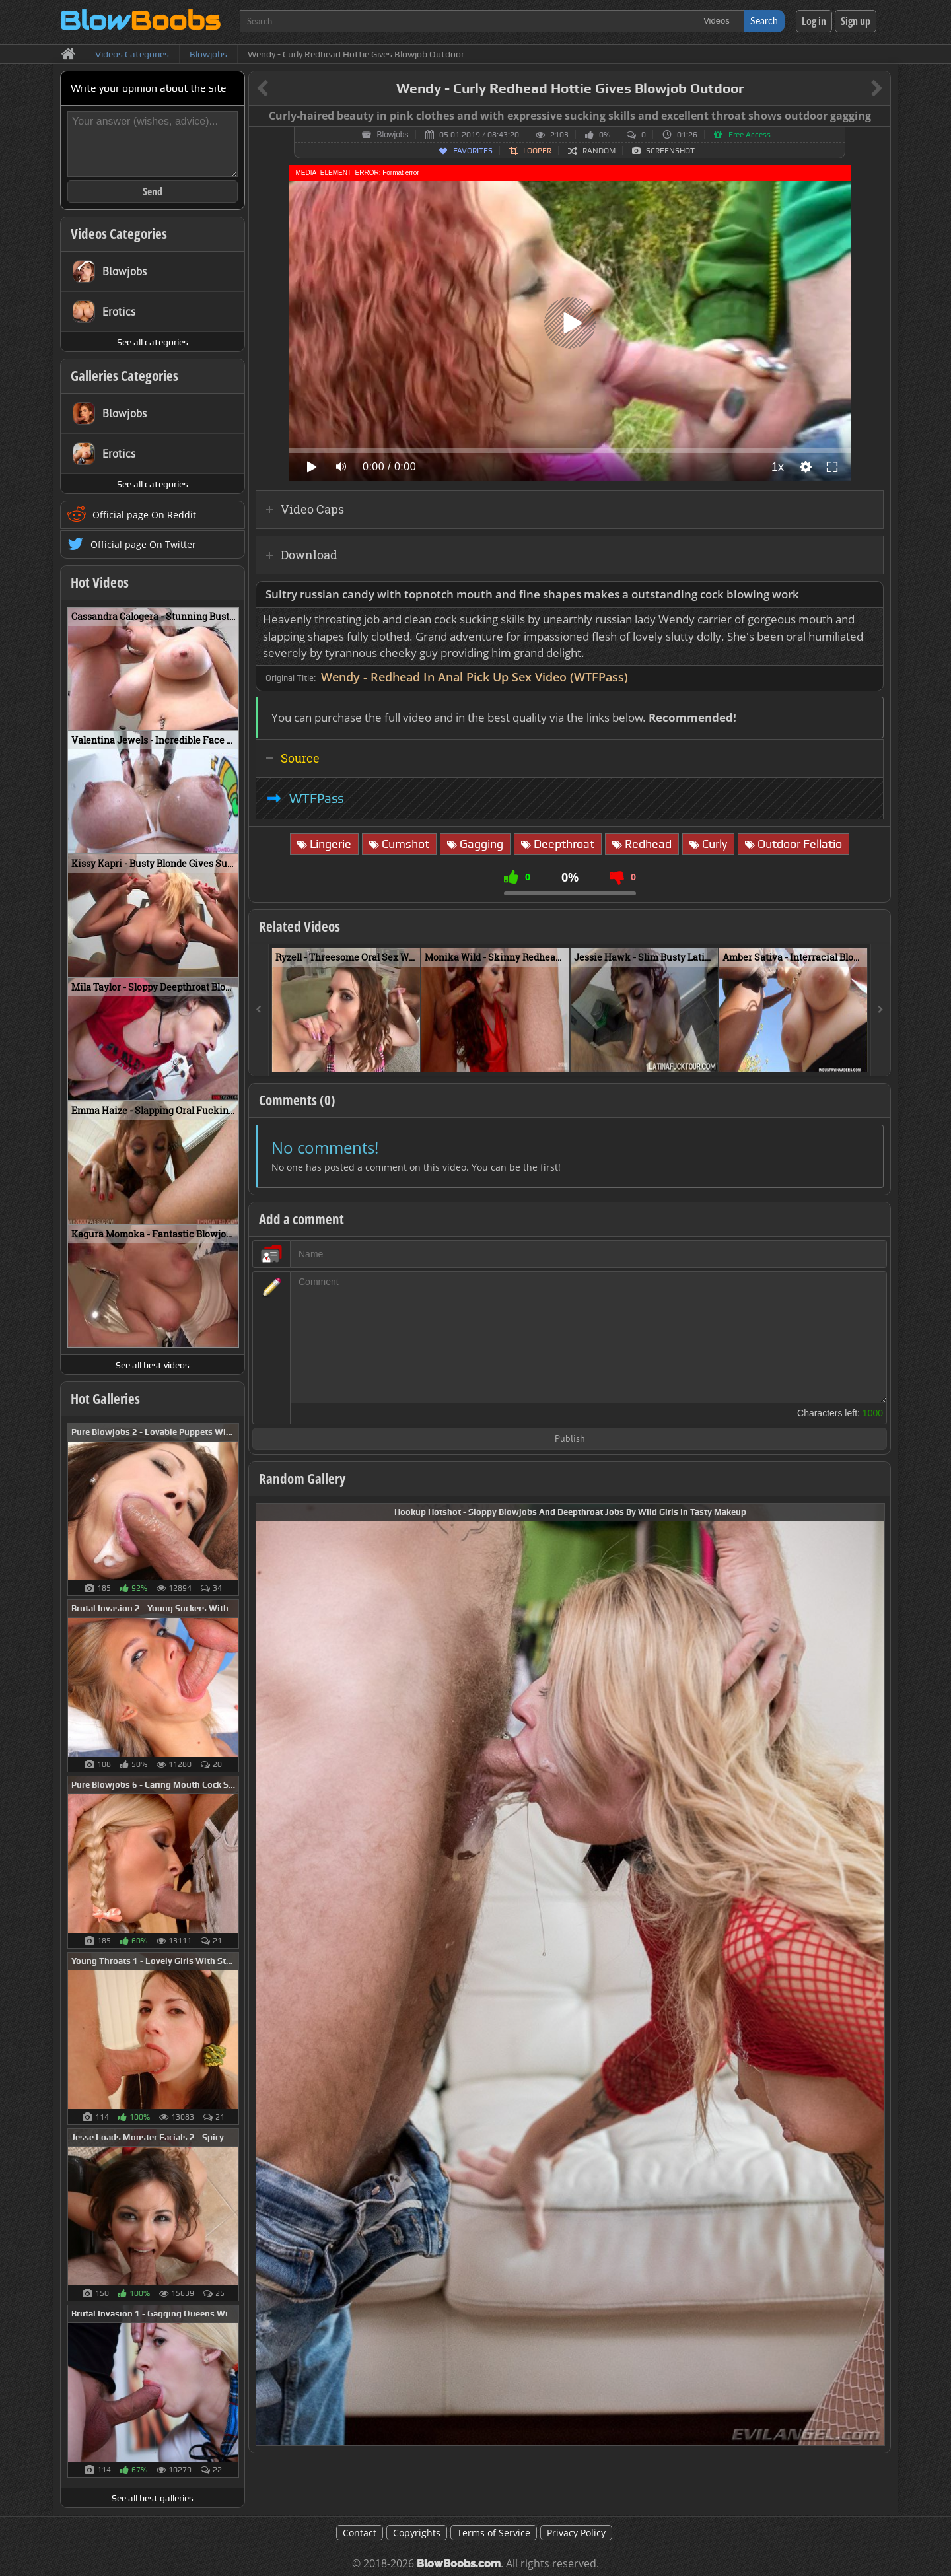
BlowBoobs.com (459, 2564)
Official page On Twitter (143, 544)
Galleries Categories (124, 375)
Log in (814, 21)
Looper (537, 150)
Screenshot (670, 150)
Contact (359, 2532)
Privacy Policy (576, 2532)
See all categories (152, 342)
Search (764, 20)
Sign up (855, 21)
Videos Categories (119, 234)
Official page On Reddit (144, 514)
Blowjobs (392, 134)
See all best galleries (153, 2498)
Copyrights (416, 2532)
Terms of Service (493, 2532)
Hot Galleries (105, 1398)
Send (152, 191)
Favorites (473, 150)
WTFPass (316, 798)
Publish (570, 1439)
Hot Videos (100, 582)
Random (599, 150)
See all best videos (153, 1365)
